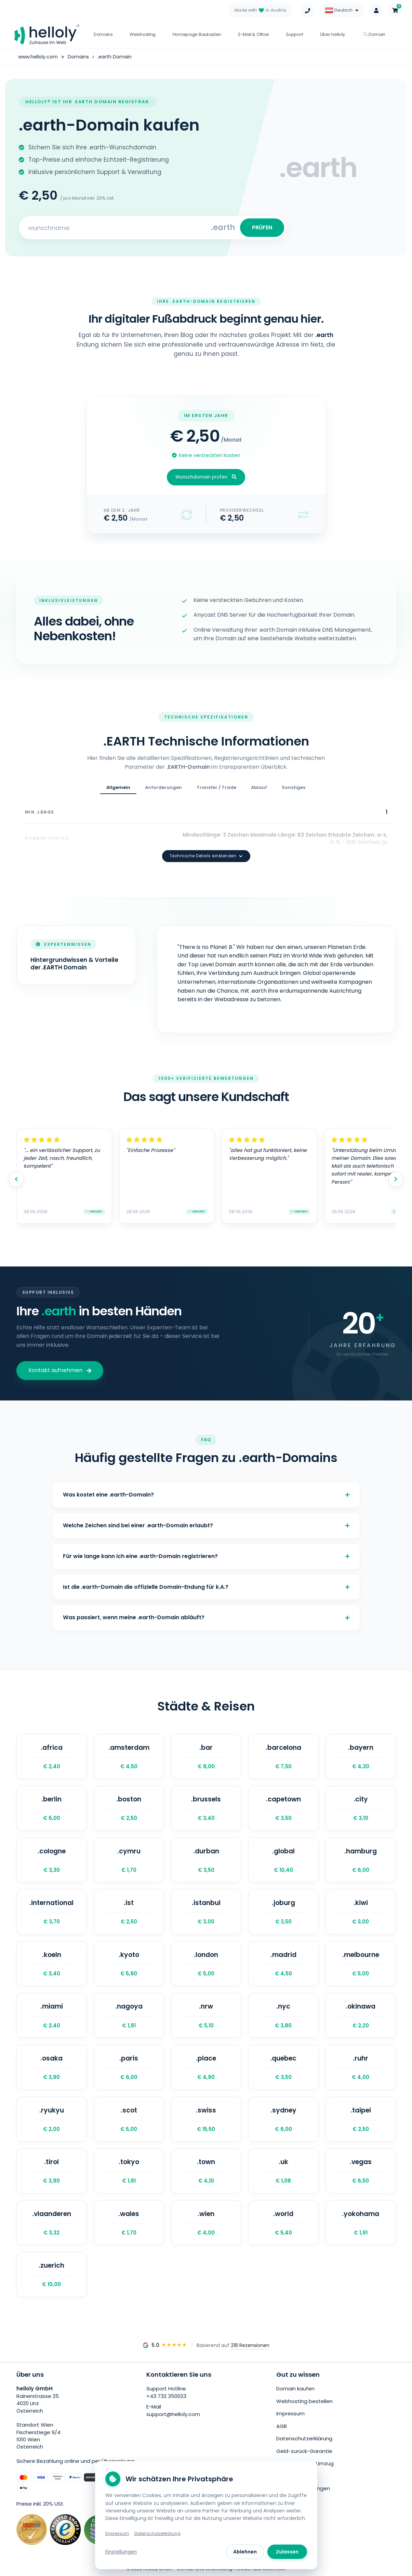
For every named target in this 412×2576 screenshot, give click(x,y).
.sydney (283, 2119)
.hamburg (361, 1860)
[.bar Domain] (206, 1756)
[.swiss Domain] (206, 2119)
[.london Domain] (206, 1964)
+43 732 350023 (166, 2396)
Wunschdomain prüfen (206, 477)
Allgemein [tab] (118, 787)
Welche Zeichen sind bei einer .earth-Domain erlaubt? (206, 1525)
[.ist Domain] (129, 1912)
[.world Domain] (283, 2223)
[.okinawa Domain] (361, 2015)
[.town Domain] (206, 2171)
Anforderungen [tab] (163, 787)
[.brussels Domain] (206, 1808)
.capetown (283, 1808)
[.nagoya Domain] (129, 2015)
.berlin (52, 1808)
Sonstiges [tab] (293, 787)
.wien (206, 2223)
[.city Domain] (361, 1808)
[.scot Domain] (129, 2119)
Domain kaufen (295, 2388)
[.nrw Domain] (206, 2015)
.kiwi (361, 1912)
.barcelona (283, 1756)
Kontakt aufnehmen (59, 1370)
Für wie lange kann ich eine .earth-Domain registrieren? (206, 1556)
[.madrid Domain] (283, 1964)
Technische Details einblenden (206, 856)
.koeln (52, 1964)
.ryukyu (52, 2119)
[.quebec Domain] (283, 2067)
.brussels (206, 1808)
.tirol (52, 2171)
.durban (206, 1860)
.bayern (361, 1756)
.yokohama (361, 2223)
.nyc (283, 2015)
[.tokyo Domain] (129, 2171)
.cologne (52, 1860)
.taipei (361, 2119)
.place (206, 2067)
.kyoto (129, 1964)
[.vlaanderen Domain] (52, 2223)
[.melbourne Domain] (361, 1964)
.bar (206, 1756)
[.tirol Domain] (52, 2171)
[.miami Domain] (52, 2015)
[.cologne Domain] (52, 1860)
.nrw (206, 2015)
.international (52, 1912)
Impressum (290, 2413)
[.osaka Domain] (52, 2067)
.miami (52, 2015)
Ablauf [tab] (259, 787)
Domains (103, 34)
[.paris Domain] (129, 2067)
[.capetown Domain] (283, 1808)
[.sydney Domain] (283, 2119)
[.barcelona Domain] (283, 1756)
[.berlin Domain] (52, 1808)
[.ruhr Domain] (361, 2067)
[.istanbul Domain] (206, 1912)
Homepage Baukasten (197, 34)
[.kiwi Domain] (361, 1912)
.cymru (129, 1860)
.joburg (283, 1912)
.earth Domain (114, 56)
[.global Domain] (283, 1860)
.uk (283, 2171)
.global (283, 1860)
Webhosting (143, 34)
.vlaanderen (52, 2223)
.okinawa (361, 2015)
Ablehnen (245, 2551)
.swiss (206, 2119)
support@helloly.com (173, 2414)
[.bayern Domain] (361, 1756)
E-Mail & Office (253, 34)
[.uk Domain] (283, 2171)
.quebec (283, 2067)
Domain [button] (374, 34)
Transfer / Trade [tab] (216, 787)
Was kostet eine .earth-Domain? (206, 1495)
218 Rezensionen (250, 2345)
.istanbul (206, 1912)
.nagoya (129, 2015)
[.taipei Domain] (361, 2119)
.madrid (283, 1964)
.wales (129, 2223)
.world (283, 2223)
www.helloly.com (38, 56)
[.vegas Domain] (361, 2171)
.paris (129, 2067)
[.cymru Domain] (129, 1860)
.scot (129, 2119)
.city (361, 1808)
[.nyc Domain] (283, 2015)
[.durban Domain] (206, 1860)
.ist (129, 1912)
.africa (52, 1756)
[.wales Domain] (129, 2223)
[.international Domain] (52, 1912)
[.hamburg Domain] (361, 1860)
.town (206, 2171)
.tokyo (129, 2171)
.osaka (52, 2067)
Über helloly (332, 34)
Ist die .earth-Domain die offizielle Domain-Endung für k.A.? (206, 1587)
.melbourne (361, 1964)
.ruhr (361, 2067)
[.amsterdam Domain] (129, 1756)
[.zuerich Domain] (52, 2274)
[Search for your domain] (116, 227)
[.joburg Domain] (283, 1912)
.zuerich (52, 2274)
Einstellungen (121, 2551)
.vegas (361, 2171)
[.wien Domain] (206, 2223)
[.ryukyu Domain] (52, 2119)
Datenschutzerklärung (304, 2438)
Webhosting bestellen (304, 2401)
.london (206, 1964)
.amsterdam (129, 1756)
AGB (281, 2426)
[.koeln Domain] (52, 1964)
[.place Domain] (206, 2067)
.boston (129, 1808)
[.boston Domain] (129, 1808)
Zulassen (287, 2551)
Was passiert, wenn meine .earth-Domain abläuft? (206, 1617)
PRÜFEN (262, 227)
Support (294, 34)
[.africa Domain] (52, 1756)
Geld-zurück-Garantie (304, 2451)
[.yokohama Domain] (361, 2223)
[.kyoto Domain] (129, 1964)
